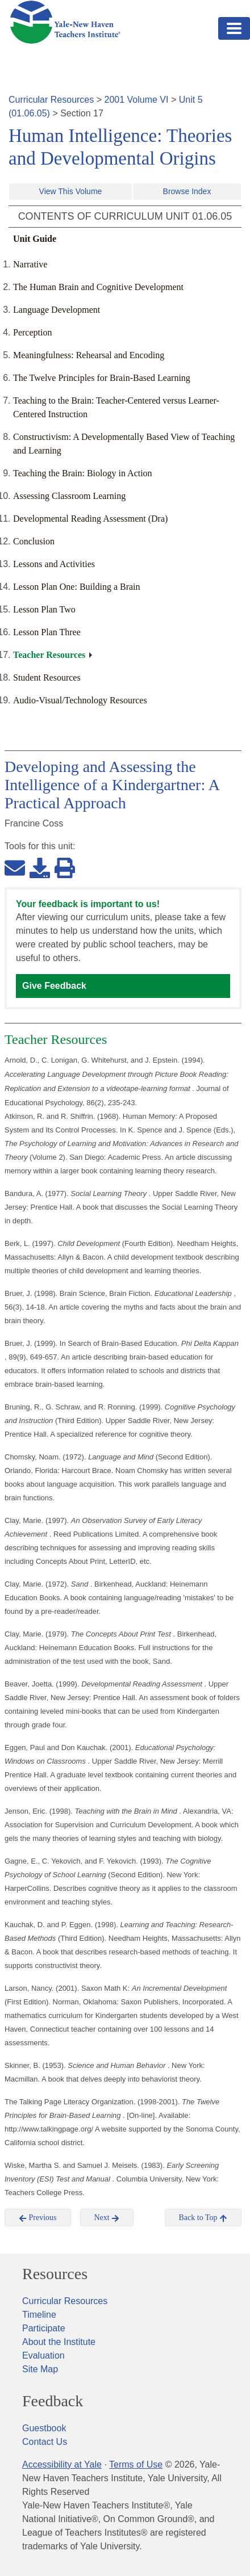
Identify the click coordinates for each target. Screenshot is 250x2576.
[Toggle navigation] (234, 28)
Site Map (40, 2369)
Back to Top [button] (203, 2217)
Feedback (52, 2401)
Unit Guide (34, 239)
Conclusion (34, 541)
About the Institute (58, 2342)
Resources (55, 2274)
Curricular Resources (51, 99)
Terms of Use (136, 2464)
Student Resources (47, 677)
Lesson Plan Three (47, 632)
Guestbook (44, 2428)
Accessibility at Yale (62, 2464)
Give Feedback (54, 986)
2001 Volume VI (137, 99)
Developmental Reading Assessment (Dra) (90, 518)
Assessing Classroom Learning (69, 496)
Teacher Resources (49, 655)
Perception (32, 332)
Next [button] (107, 2217)
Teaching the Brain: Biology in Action (82, 473)
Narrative (30, 264)
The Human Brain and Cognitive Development (98, 287)
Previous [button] (38, 2217)
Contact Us (44, 2442)
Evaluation (43, 2355)
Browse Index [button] (187, 191)
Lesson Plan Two (44, 609)
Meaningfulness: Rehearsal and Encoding (88, 355)
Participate (43, 2328)
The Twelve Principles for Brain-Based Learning (101, 378)
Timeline (39, 2314)
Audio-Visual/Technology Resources (80, 700)
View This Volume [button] (70, 191)
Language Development (56, 309)
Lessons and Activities (54, 564)
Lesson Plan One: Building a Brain (76, 586)
